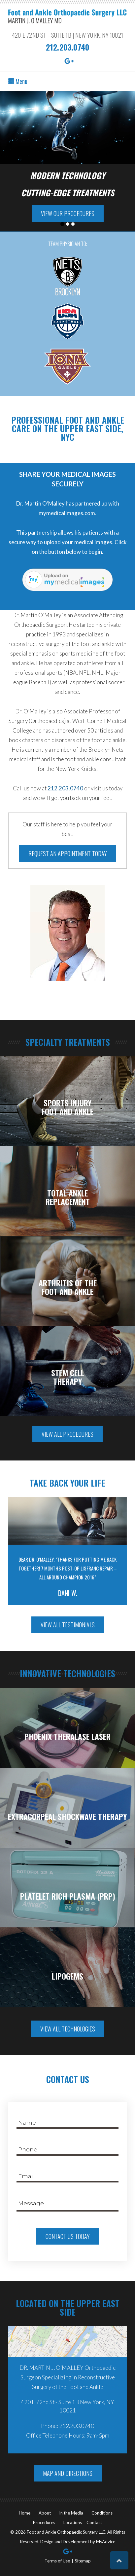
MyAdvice (105, 2541)
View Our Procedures (67, 213)
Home (24, 2513)
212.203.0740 (67, 47)
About (45, 2513)
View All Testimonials (68, 1624)
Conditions (102, 2513)
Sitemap (83, 2560)
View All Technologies (67, 2029)
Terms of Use (57, 2560)
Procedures (44, 2522)
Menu (17, 81)
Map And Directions (67, 2473)
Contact (94, 2522)
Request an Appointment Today (67, 853)
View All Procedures (67, 1434)
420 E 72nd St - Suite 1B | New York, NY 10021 (67, 35)
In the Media (71, 2513)
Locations (72, 2522)
